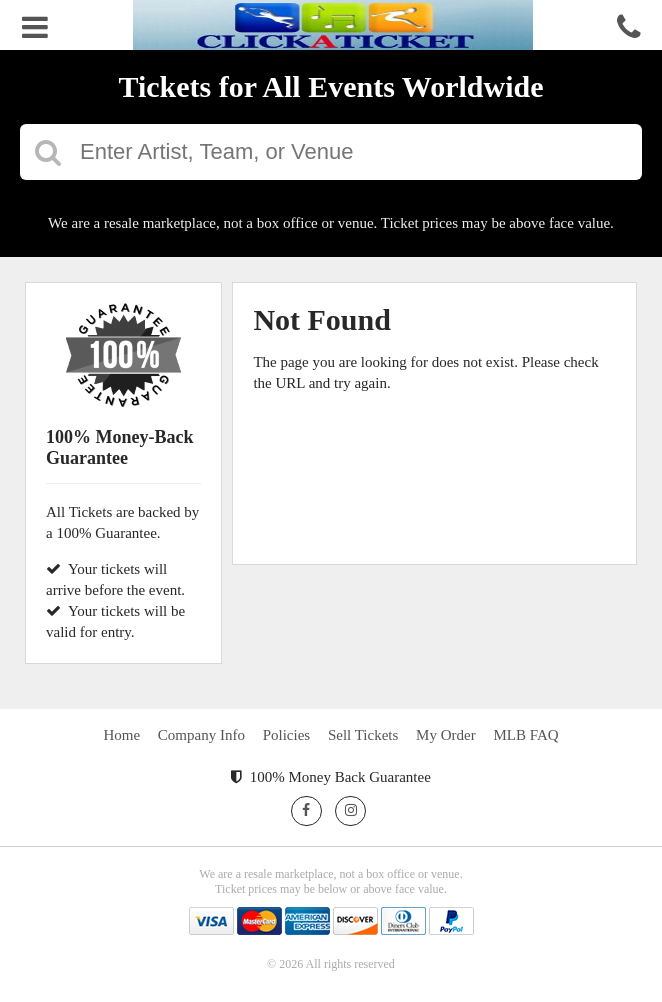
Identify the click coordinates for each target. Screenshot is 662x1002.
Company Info (201, 735)
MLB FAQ (525, 735)
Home (121, 735)
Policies (287, 735)
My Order (446, 735)
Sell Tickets (363, 735)
